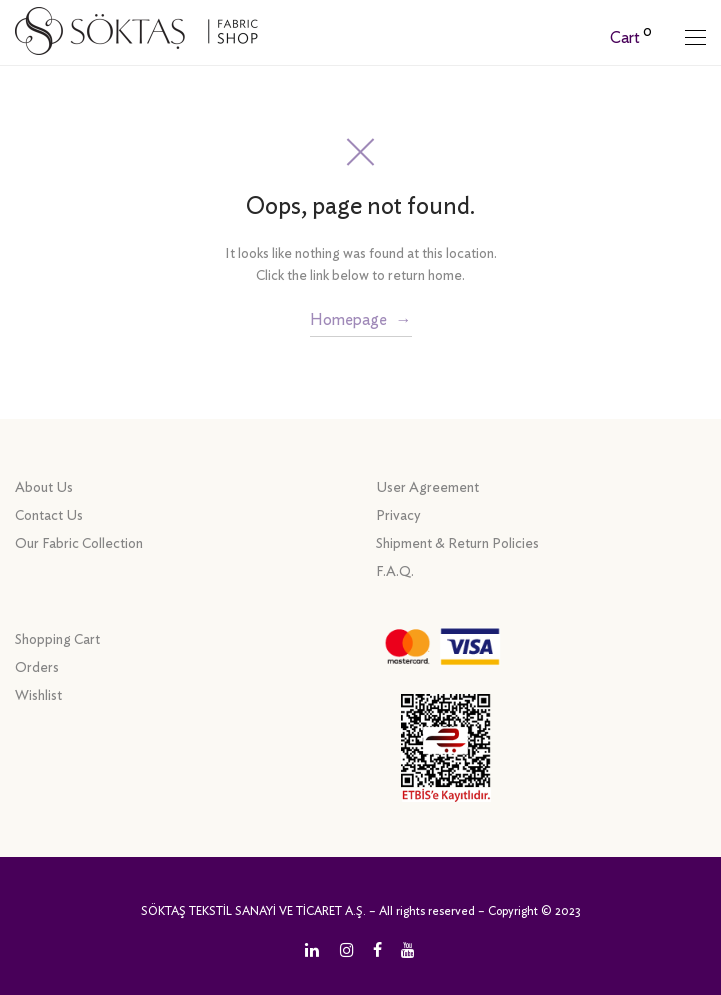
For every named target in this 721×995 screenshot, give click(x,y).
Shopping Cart (57, 640)
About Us (44, 488)
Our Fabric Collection (79, 544)
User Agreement (427, 488)
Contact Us (49, 516)
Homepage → (361, 320)
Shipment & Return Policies (457, 544)
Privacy (398, 516)
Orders (37, 668)
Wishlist (38, 696)
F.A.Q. (395, 572)
